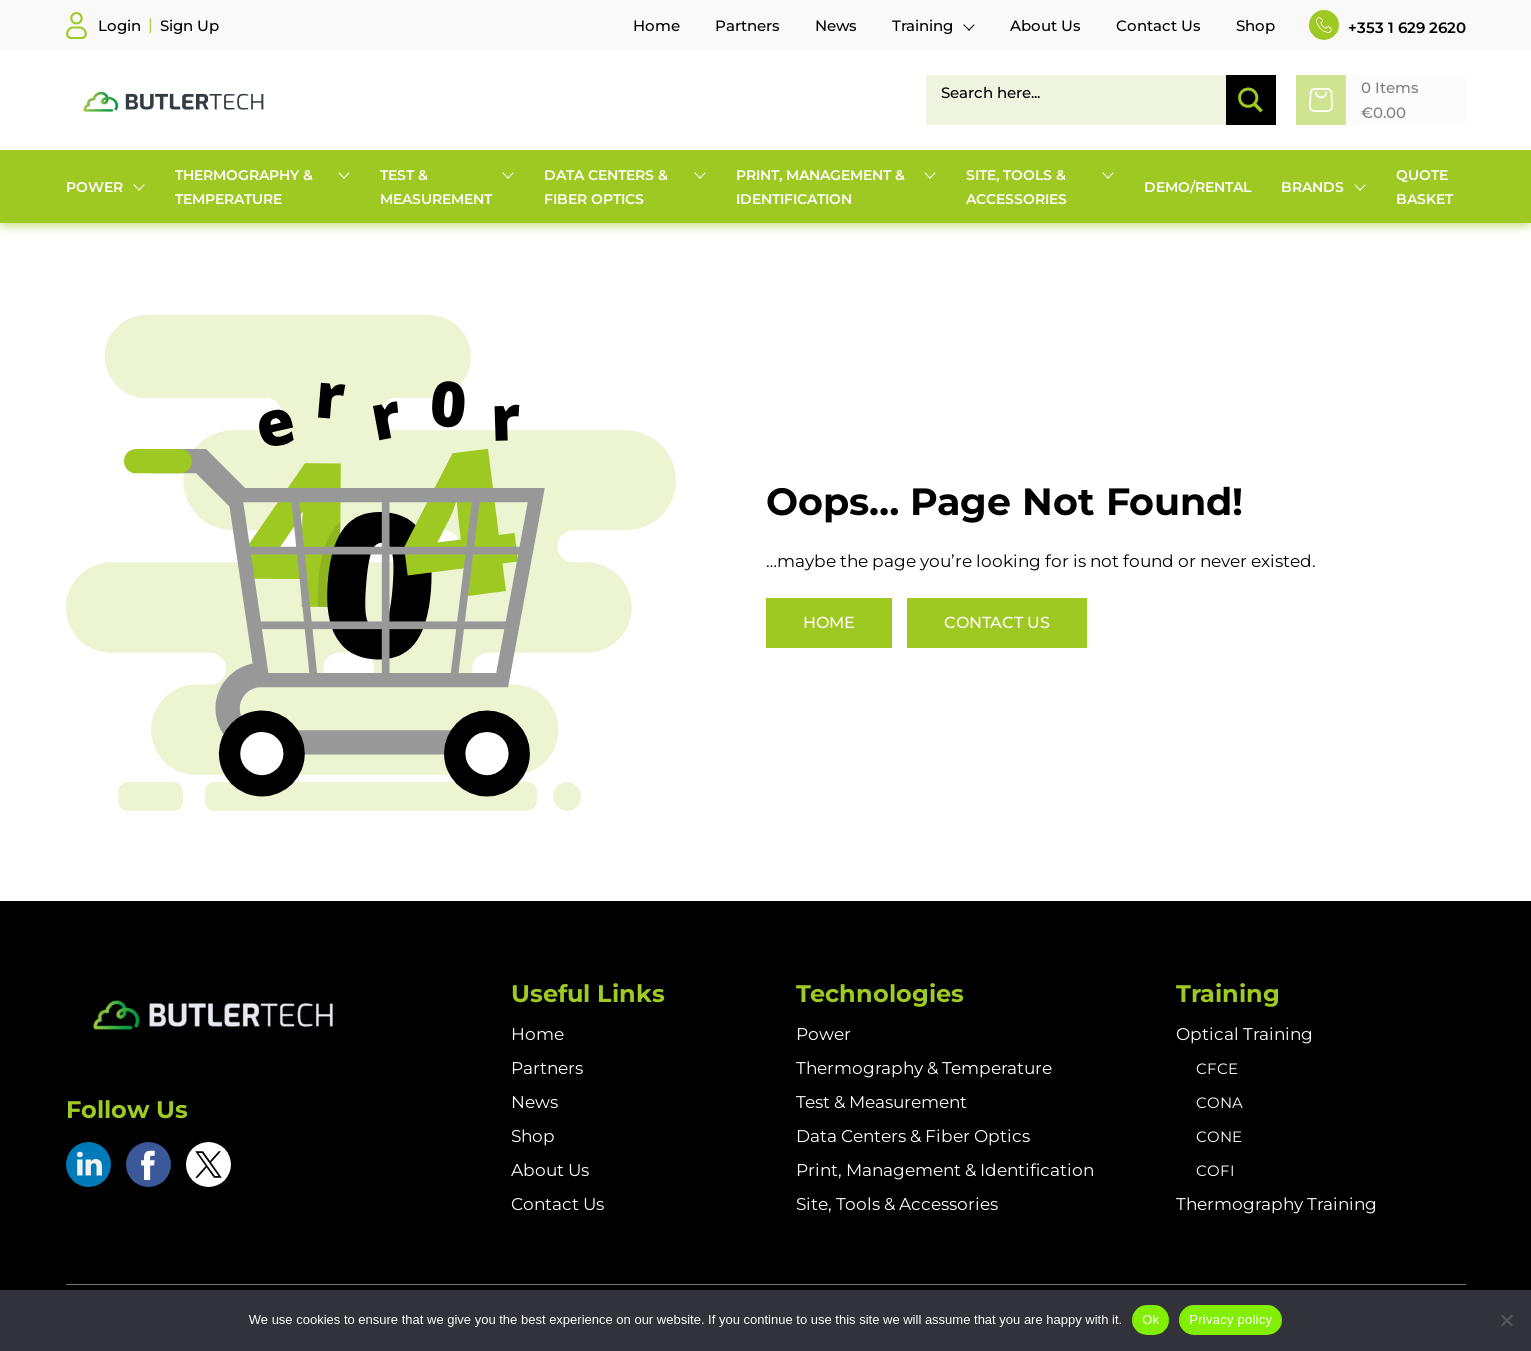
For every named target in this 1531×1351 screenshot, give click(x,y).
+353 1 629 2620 (1387, 27)
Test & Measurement (881, 1102)
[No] (1506, 1320)
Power (823, 1034)
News (534, 1102)
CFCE (1217, 1068)
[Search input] (1083, 92)
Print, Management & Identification (945, 1170)
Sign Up (189, 25)
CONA (1219, 1102)
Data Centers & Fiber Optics (913, 1136)
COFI (1215, 1170)
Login (119, 25)
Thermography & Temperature (924, 1068)
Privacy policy (1230, 1319)
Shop (533, 1136)
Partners (547, 1068)
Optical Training (1244, 1034)
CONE (1219, 1136)
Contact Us (997, 622)
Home (829, 622)
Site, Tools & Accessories (897, 1204)
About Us (550, 1170)
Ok (1150, 1319)
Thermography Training (1276, 1204)
